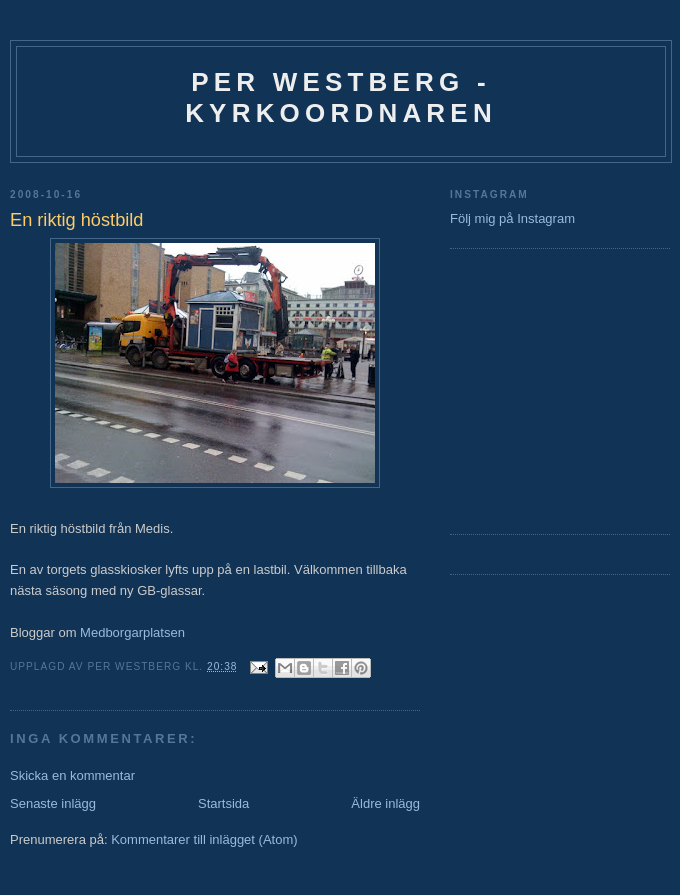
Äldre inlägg (385, 803)
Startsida (223, 803)
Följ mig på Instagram (512, 218)
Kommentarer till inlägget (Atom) (204, 839)
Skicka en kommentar (72, 775)
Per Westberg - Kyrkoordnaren (341, 97)
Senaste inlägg (53, 803)
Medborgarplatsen (132, 632)
